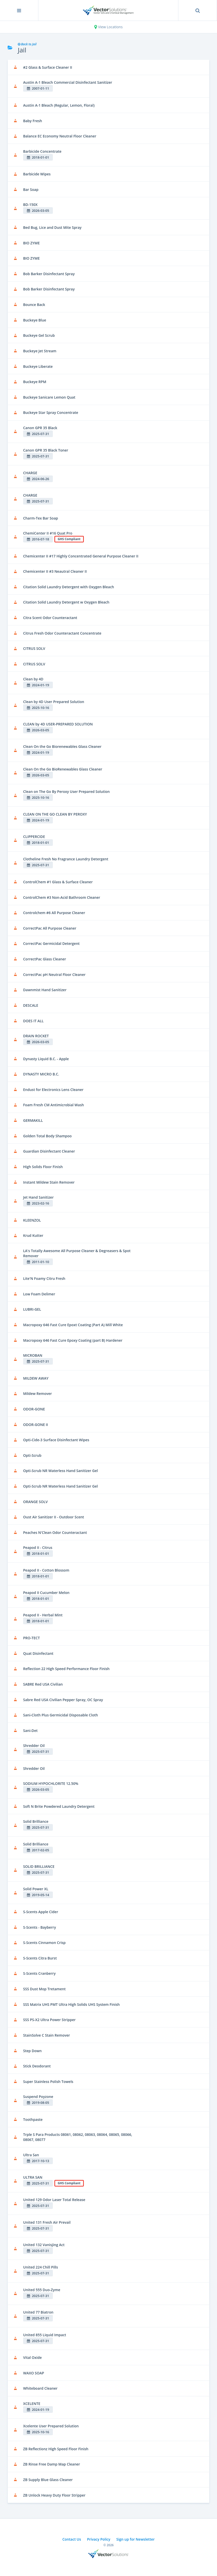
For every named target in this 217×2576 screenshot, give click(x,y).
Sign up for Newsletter (135, 2539)
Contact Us (71, 2539)
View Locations (108, 26)
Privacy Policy (98, 2539)
